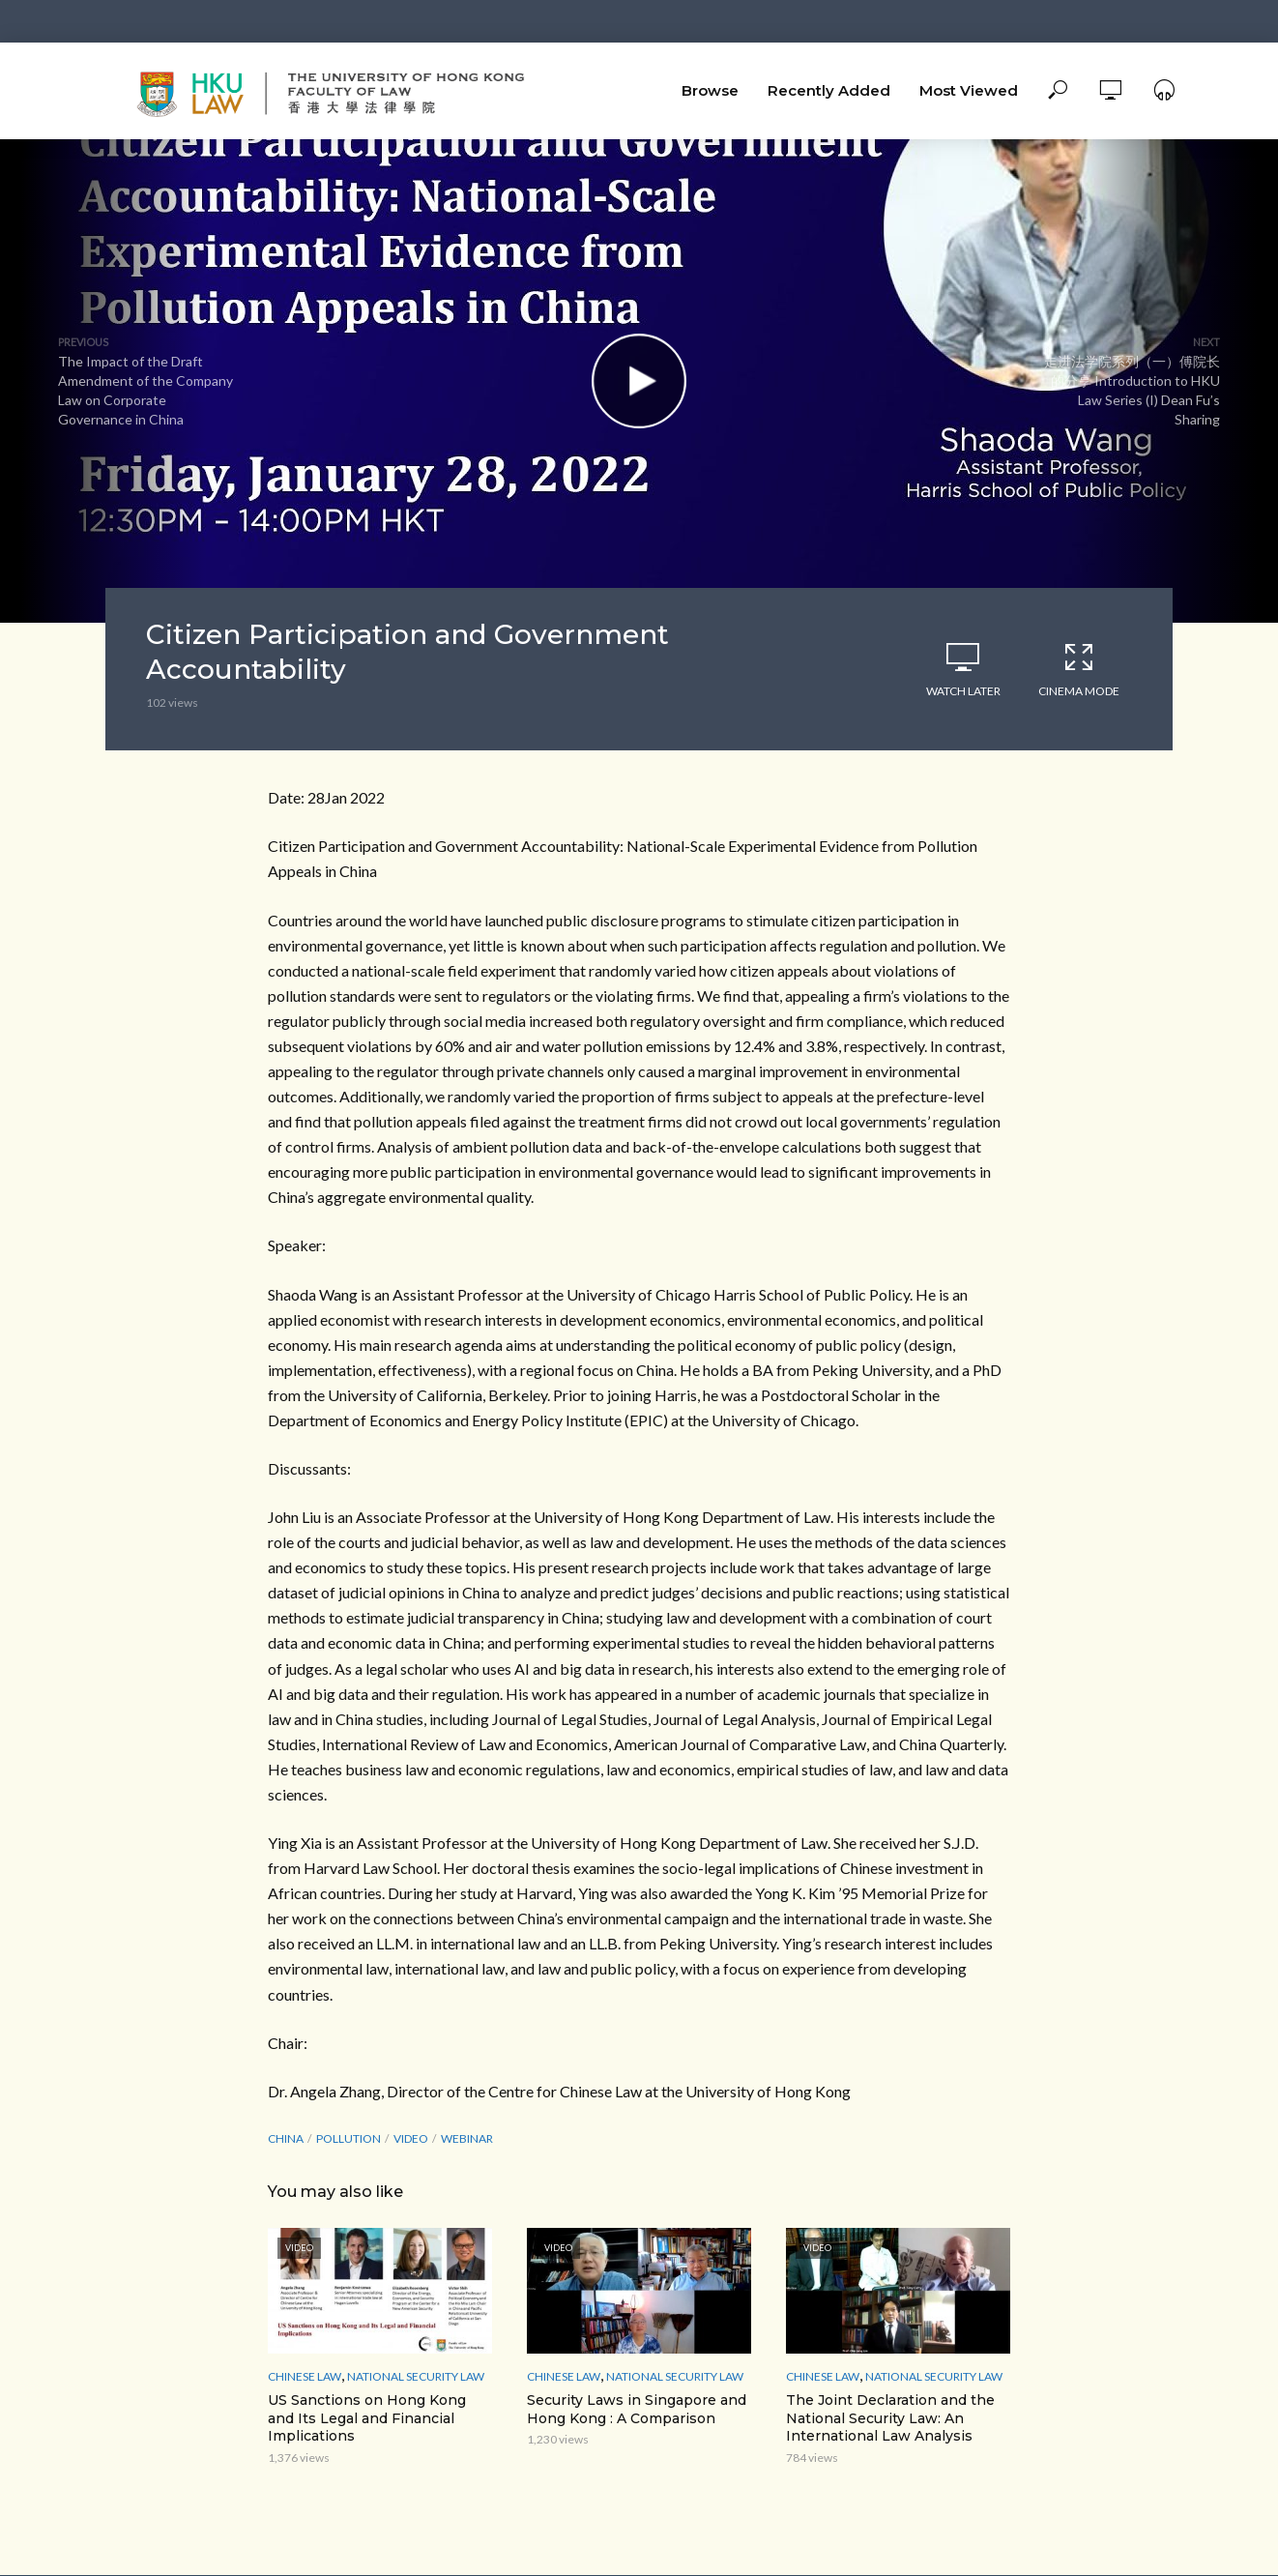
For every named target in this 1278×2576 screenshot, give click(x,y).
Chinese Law (304, 2376)
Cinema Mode (1079, 669)
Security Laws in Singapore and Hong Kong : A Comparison (636, 2409)
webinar (467, 2138)
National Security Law (415, 2376)
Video (410, 2138)
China (286, 2138)
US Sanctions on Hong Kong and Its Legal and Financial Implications (367, 2418)
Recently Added (829, 90)
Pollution (348, 2138)
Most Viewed (968, 90)
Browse (710, 90)
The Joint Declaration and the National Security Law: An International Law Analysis (890, 2418)
